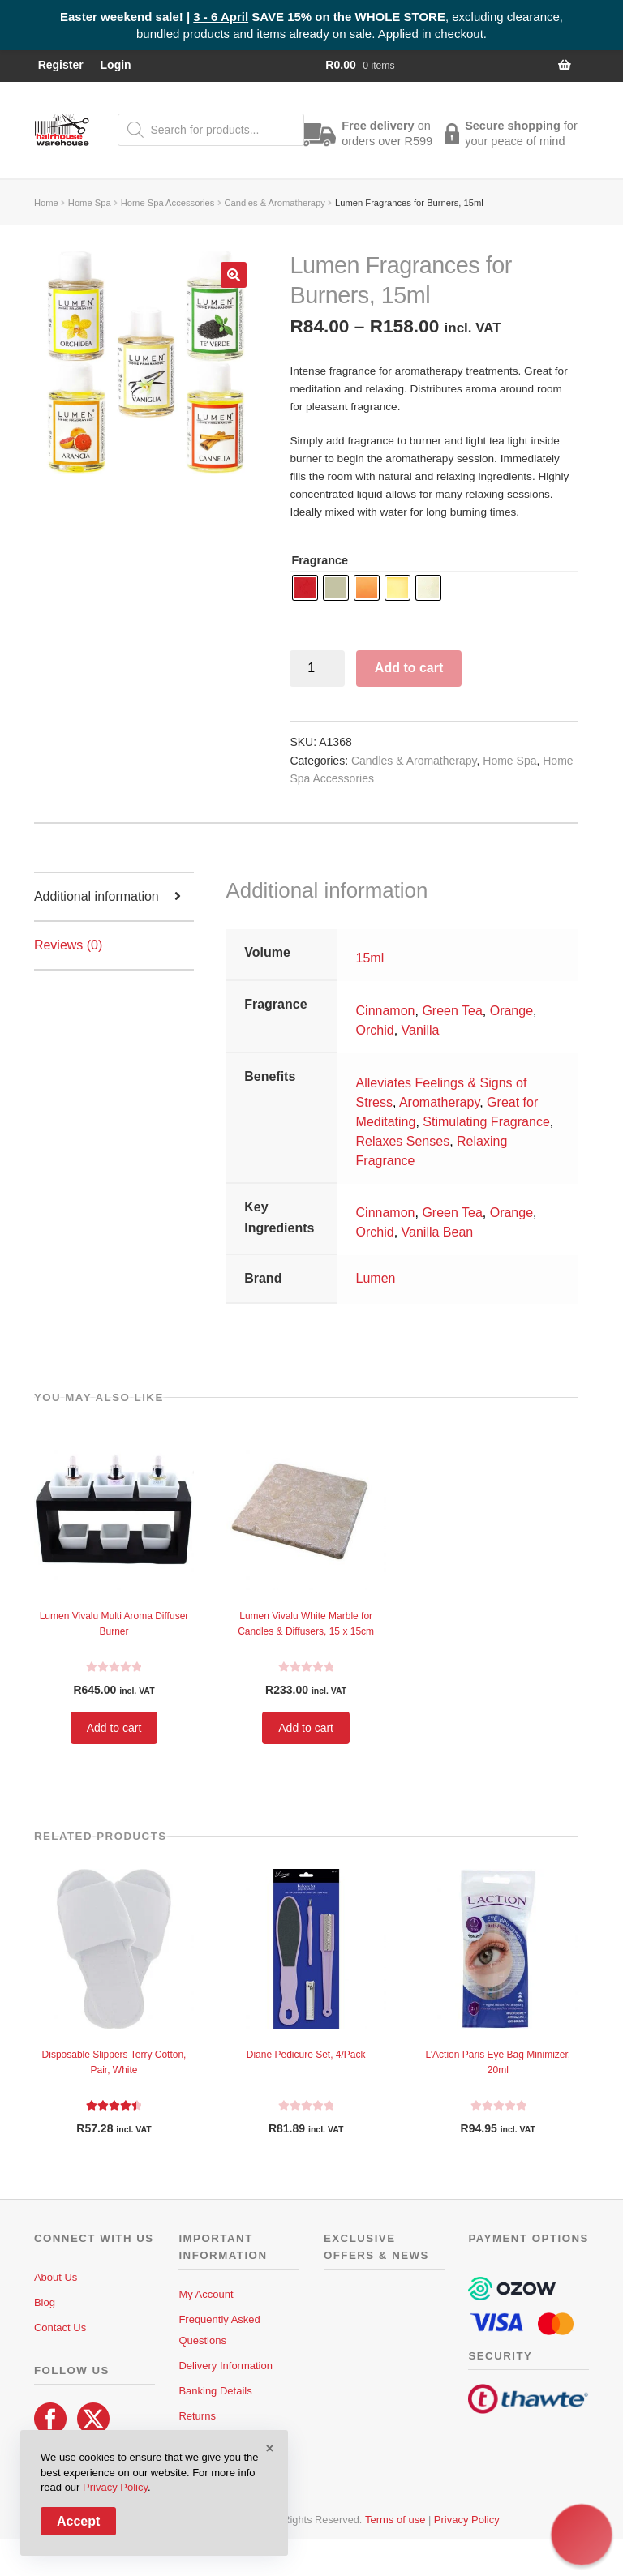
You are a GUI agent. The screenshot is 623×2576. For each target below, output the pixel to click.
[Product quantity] (317, 669)
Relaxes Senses (403, 1141)
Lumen (376, 1278)
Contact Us (60, 2327)
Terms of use (395, 2520)
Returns (197, 2416)
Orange (511, 1011)
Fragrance (319, 560)
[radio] (305, 588)
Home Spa (89, 203)
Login (116, 64)
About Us (55, 2277)
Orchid (375, 1030)
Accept (78, 2521)
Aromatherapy (439, 1102)
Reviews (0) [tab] (68, 945)
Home (46, 203)
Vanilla (421, 1030)
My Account (205, 2294)
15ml (370, 958)
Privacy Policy (467, 2520)
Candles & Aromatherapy (275, 203)
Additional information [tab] (96, 896)
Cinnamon (385, 1011)
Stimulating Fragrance (486, 1122)
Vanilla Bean (438, 1232)
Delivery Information (225, 2366)
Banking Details (214, 2391)
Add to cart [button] (114, 1727)
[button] (234, 275)
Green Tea (452, 1011)
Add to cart (409, 668)
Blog (44, 2302)
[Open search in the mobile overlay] (211, 130)
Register (61, 64)
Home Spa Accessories (168, 203)
